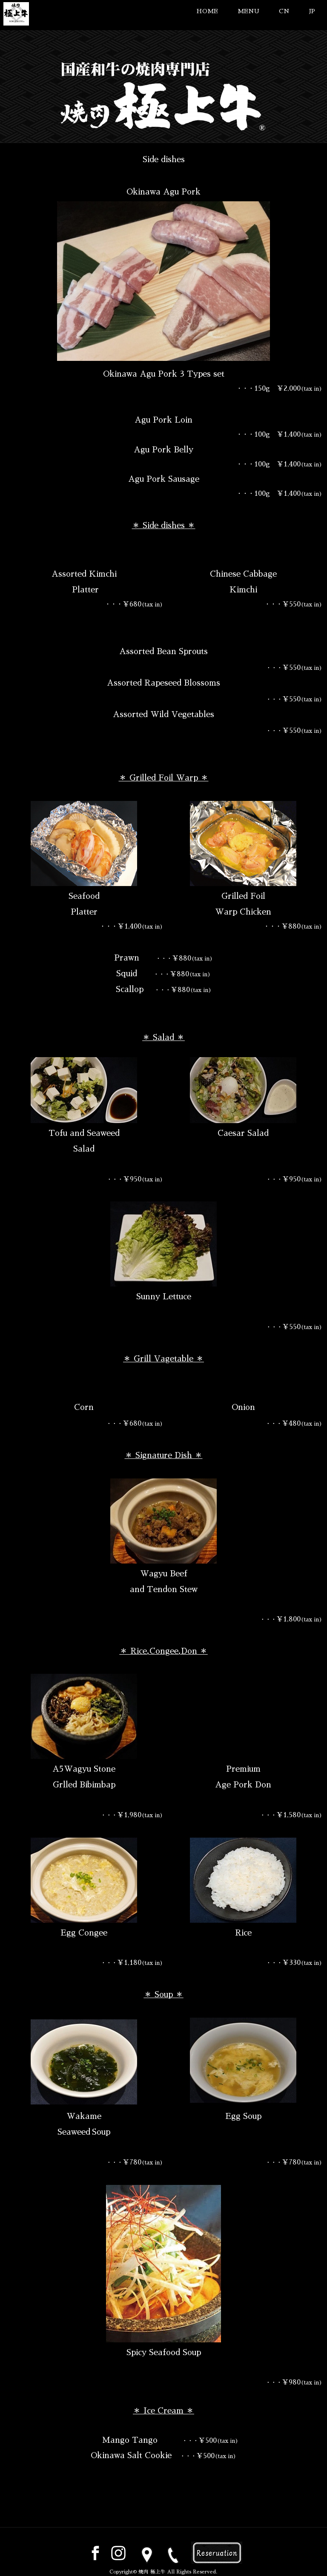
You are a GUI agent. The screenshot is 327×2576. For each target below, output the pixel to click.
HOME (207, 11)
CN (284, 11)
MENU (248, 11)
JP (312, 11)
